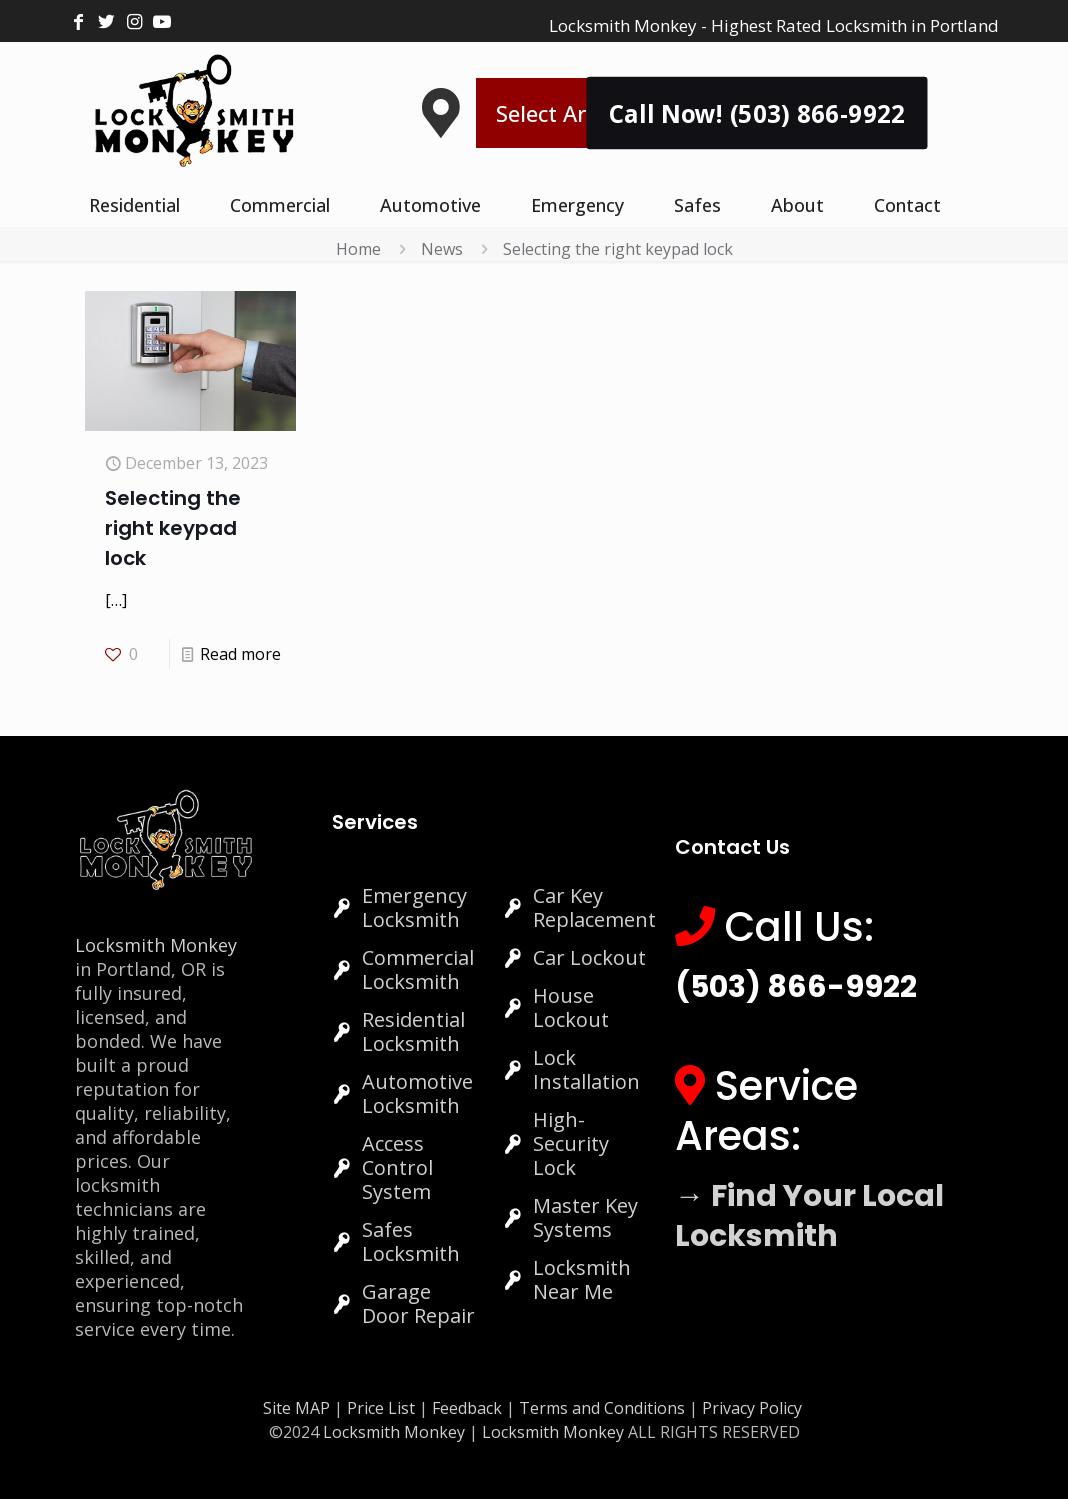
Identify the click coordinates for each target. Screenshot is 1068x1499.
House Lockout (571, 1007)
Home (358, 249)
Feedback (469, 1408)
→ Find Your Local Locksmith (809, 1216)
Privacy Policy (752, 1408)
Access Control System (397, 1167)
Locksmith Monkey (156, 945)
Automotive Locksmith (417, 1093)
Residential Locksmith (413, 1031)
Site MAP (296, 1408)
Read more (240, 654)
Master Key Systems (585, 1217)
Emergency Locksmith (414, 907)
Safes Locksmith (411, 1241)
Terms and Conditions (602, 1408)
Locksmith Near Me (582, 1279)
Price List (381, 1408)
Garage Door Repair (418, 1303)
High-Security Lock (571, 1143)
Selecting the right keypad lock (618, 249)
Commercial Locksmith (418, 969)
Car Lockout (589, 957)
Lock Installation (586, 1069)
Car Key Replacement (594, 907)
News (442, 249)
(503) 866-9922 (796, 987)
